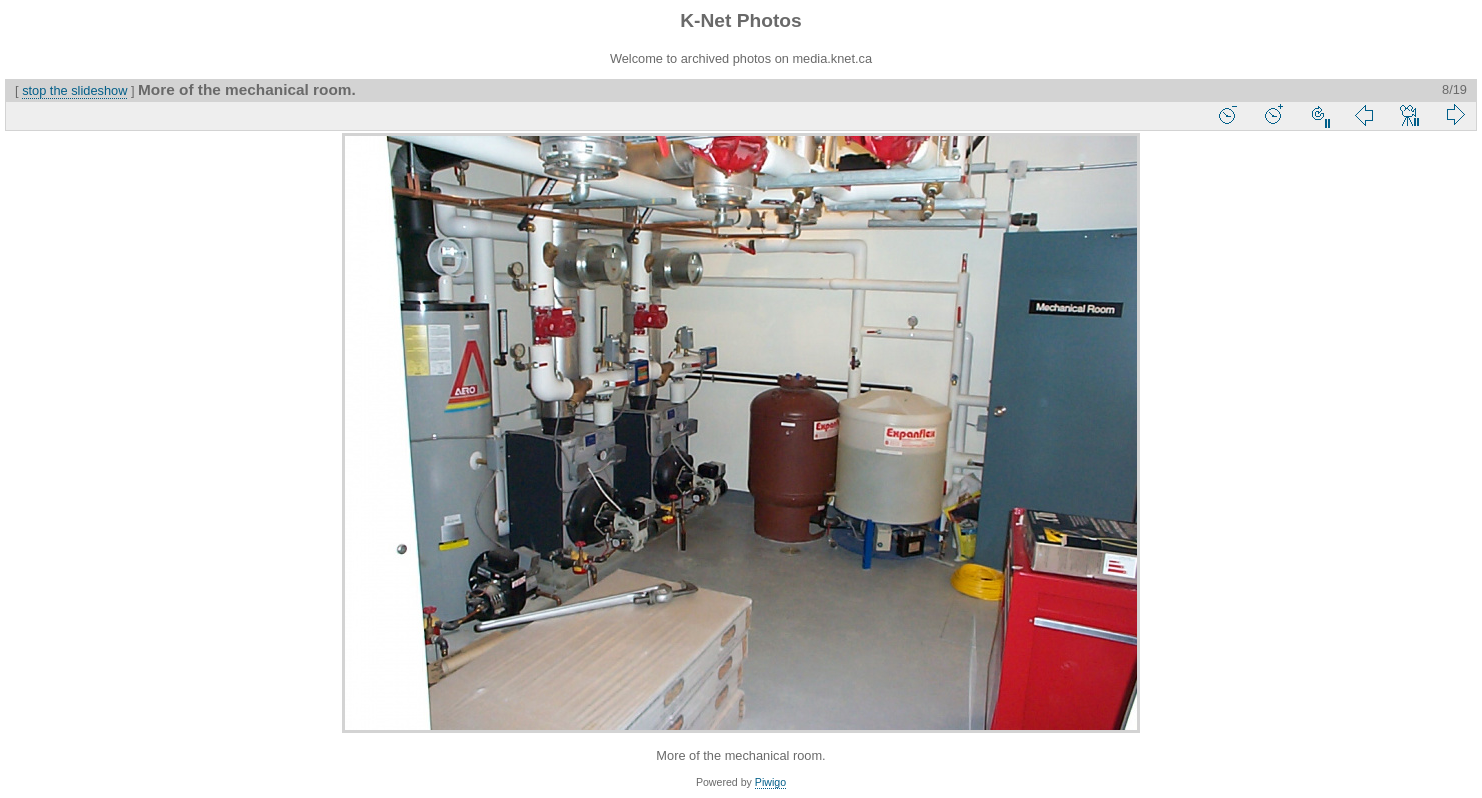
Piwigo (770, 782)
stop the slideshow (74, 90)
